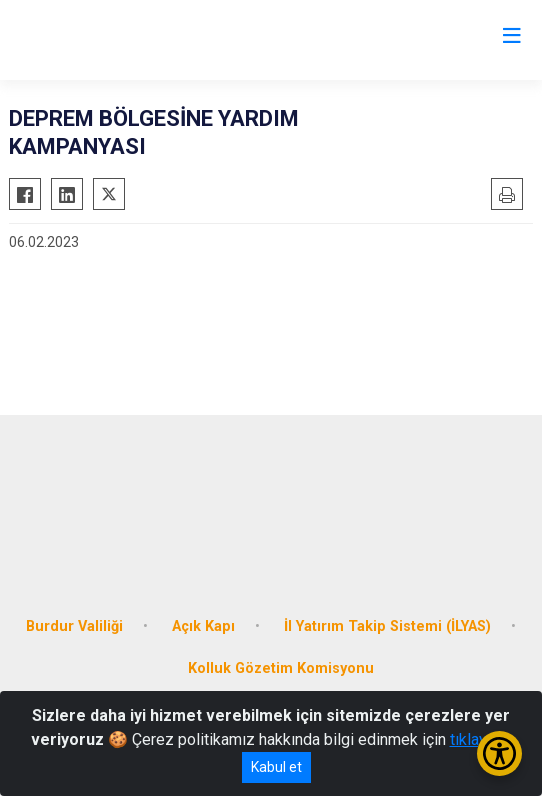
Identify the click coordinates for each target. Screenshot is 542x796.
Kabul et (276, 767)
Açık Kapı (203, 626)
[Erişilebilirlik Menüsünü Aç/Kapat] (499, 753)
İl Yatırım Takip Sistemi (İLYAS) (387, 626)
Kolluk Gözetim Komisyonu (281, 668)
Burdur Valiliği (74, 626)
